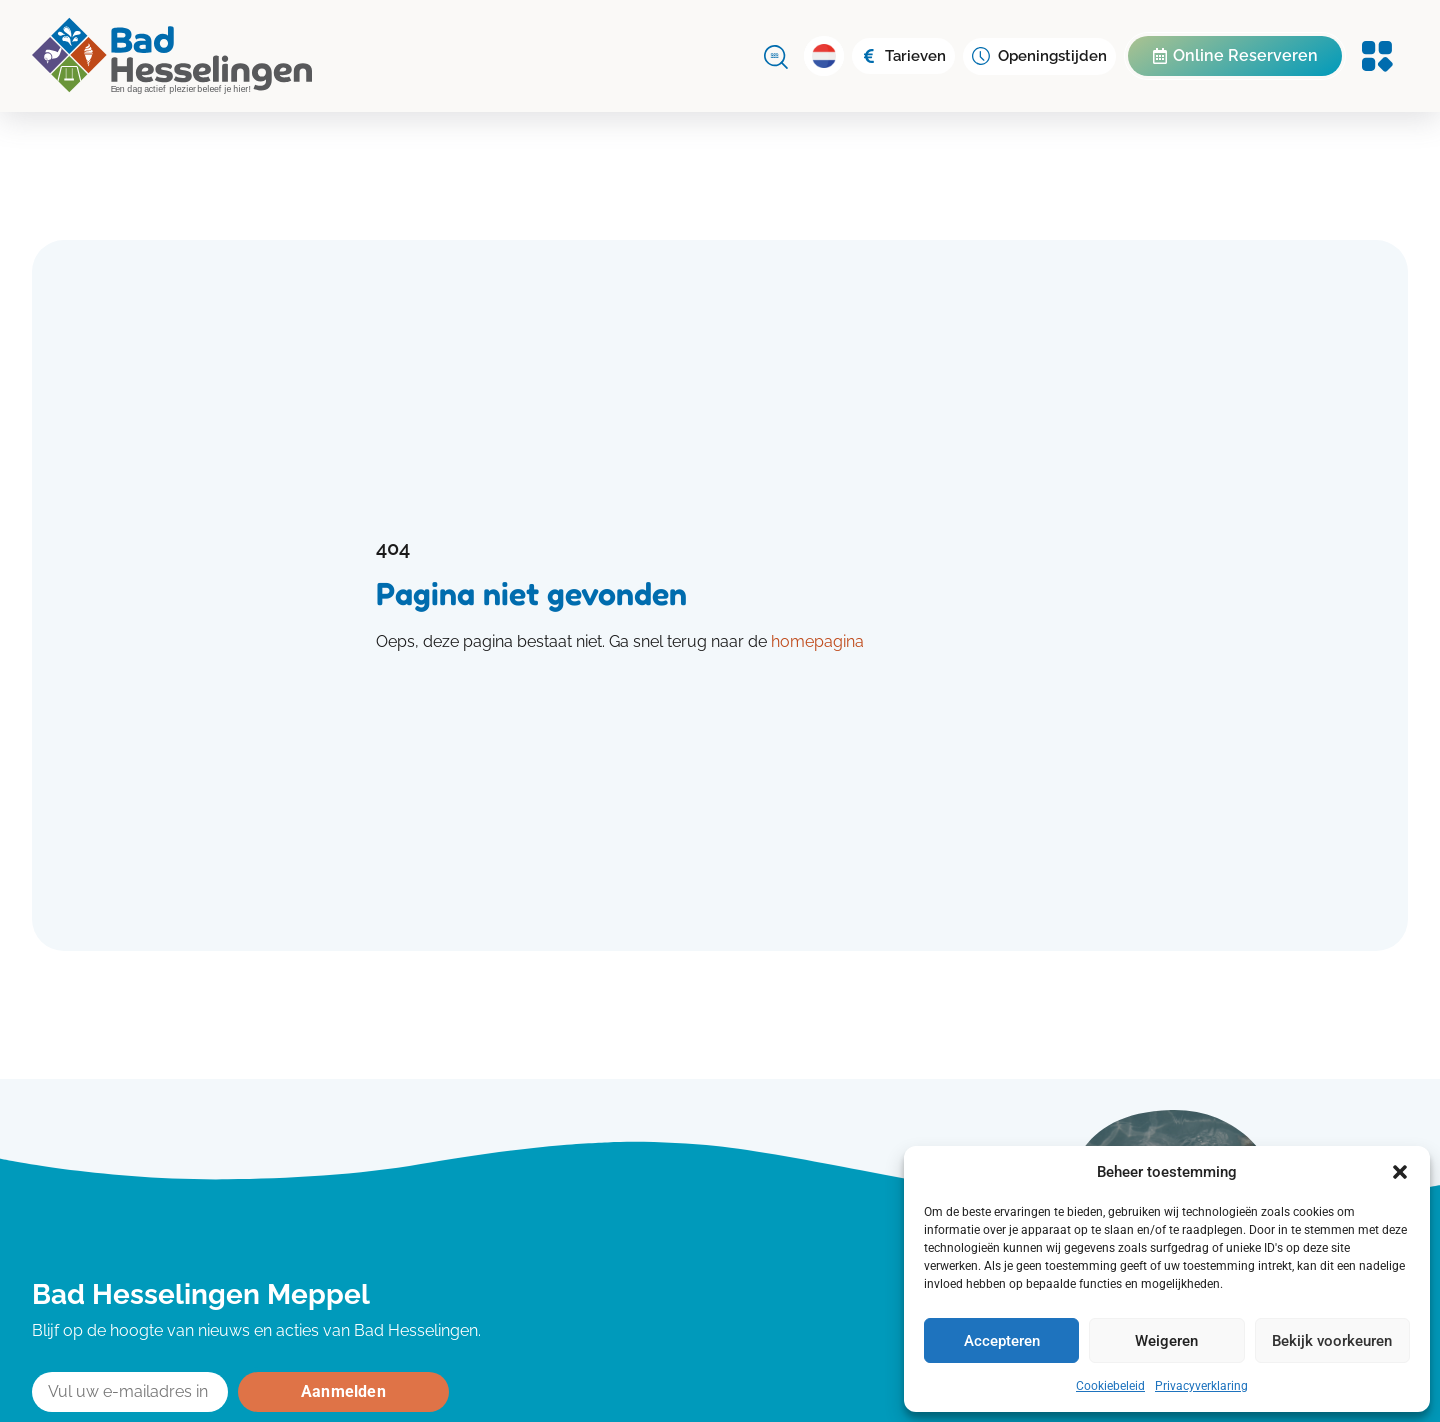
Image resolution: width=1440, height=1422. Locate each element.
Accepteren (1002, 1341)
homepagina (817, 641)
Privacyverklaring (1201, 1386)
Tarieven (915, 56)
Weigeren (1166, 1341)
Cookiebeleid (1110, 1386)
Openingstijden (1052, 56)
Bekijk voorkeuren (1332, 1341)
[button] (1400, 1172)
